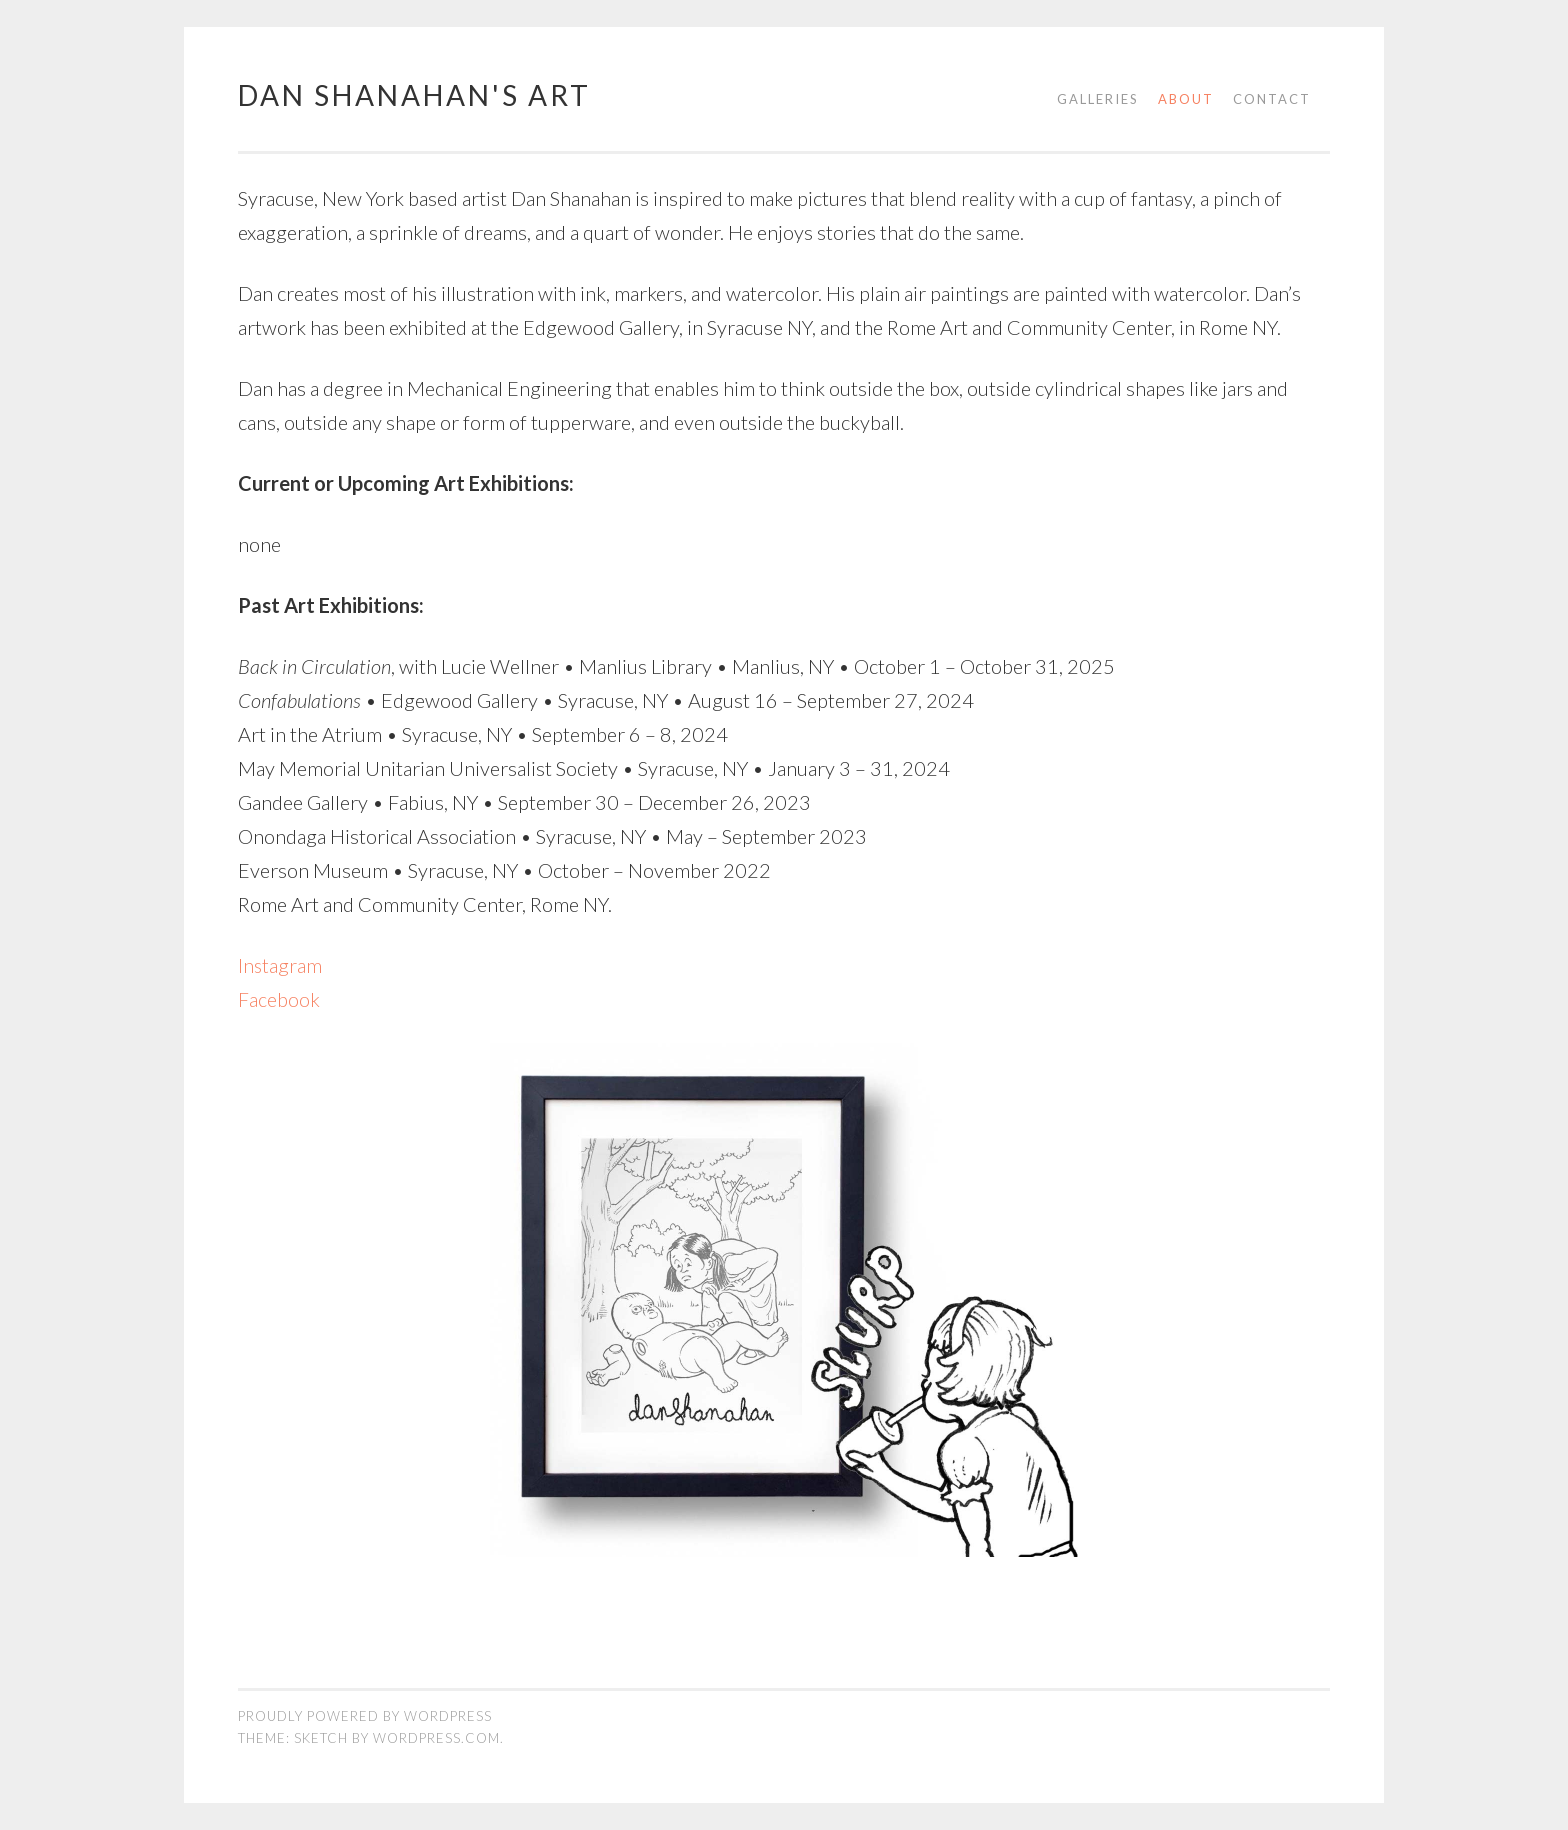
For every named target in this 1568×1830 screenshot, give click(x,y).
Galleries (1098, 99)
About (1186, 99)
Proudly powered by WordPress (365, 1716)
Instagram (280, 965)
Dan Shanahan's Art (414, 95)
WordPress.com (436, 1738)
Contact (1272, 99)
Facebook (279, 999)
